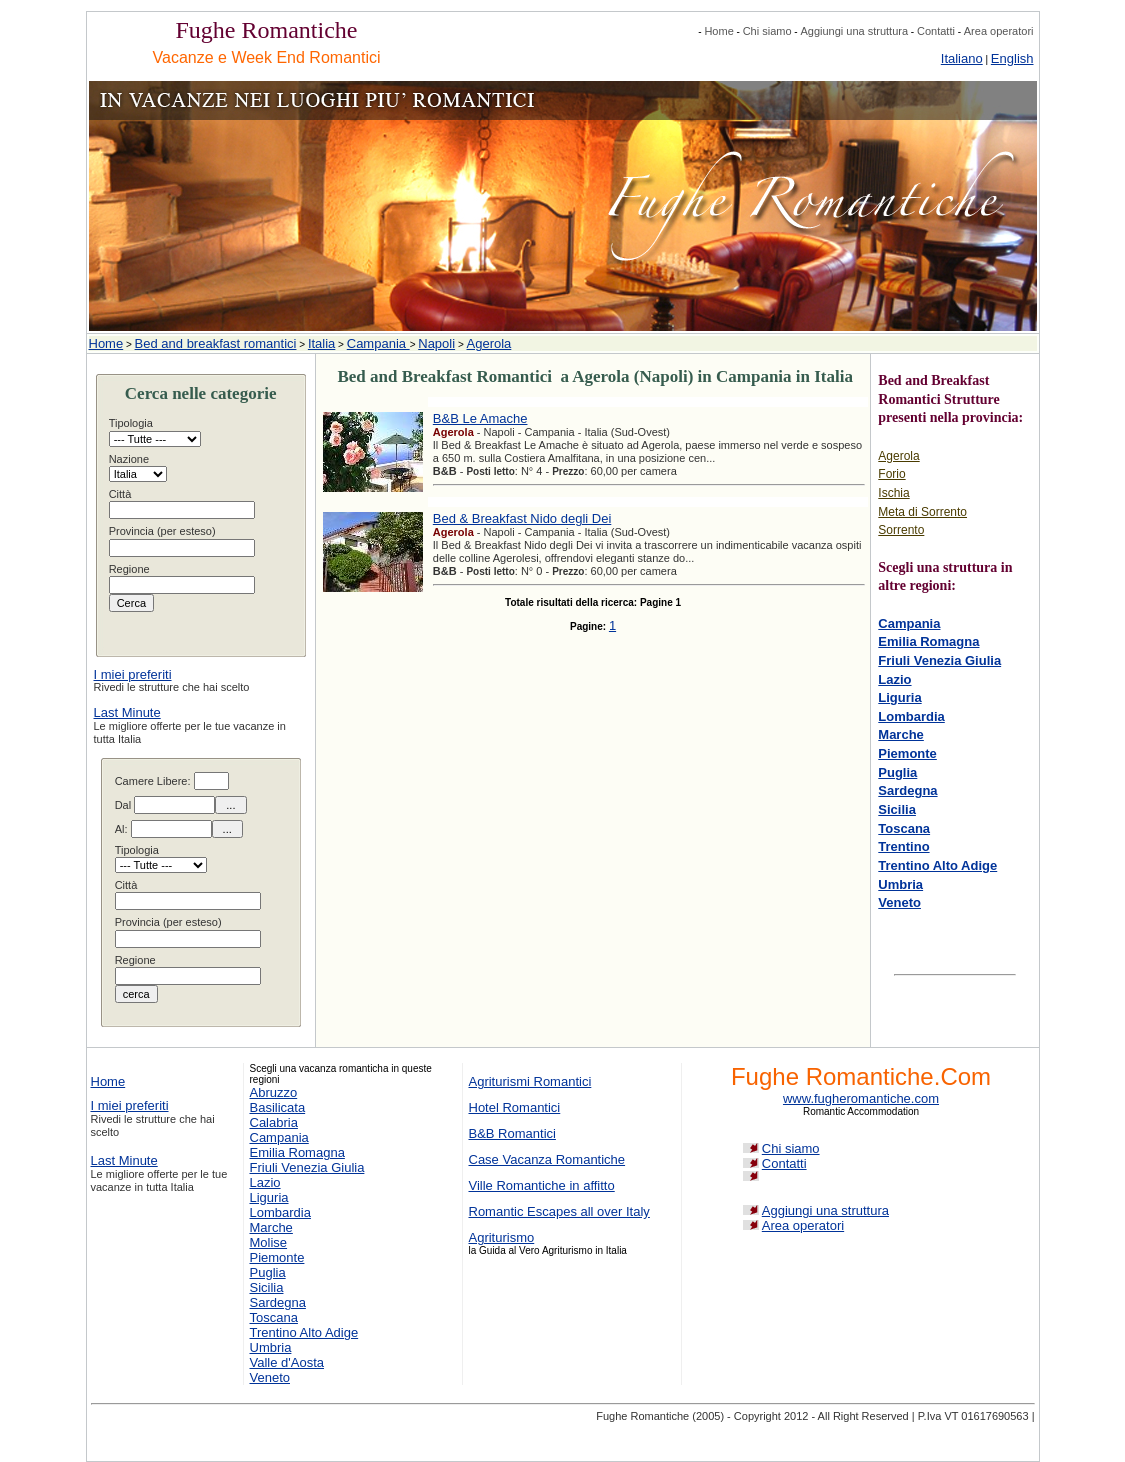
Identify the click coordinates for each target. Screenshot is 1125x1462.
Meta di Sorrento (922, 512)
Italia (321, 343)
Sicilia (897, 809)
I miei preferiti (133, 674)
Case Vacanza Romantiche (547, 1159)
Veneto (899, 902)
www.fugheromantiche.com (861, 1098)
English (1012, 58)
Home (718, 31)
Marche (901, 734)
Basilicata (278, 1107)
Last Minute (127, 712)
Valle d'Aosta (287, 1362)
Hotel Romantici (515, 1107)
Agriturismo (502, 1237)
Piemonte (907, 753)
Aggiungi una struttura (854, 31)
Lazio (894, 679)
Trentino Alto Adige (937, 865)
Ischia (893, 493)
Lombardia (911, 716)
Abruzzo (274, 1092)
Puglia (897, 772)
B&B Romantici (512, 1133)
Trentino (903, 846)
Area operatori (999, 31)
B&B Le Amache (480, 418)
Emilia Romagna (928, 641)
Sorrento (901, 530)
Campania (378, 343)
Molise (269, 1242)
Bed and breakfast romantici (216, 343)
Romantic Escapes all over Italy (559, 1211)
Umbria (900, 884)
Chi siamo (767, 31)
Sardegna (907, 790)
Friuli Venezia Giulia (939, 660)
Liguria (899, 697)
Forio (891, 474)
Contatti (936, 31)
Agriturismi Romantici (530, 1081)
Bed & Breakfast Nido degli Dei (522, 518)
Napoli (436, 343)
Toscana (904, 828)
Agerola (489, 343)
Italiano (962, 58)
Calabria (274, 1122)
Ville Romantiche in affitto (542, 1185)
